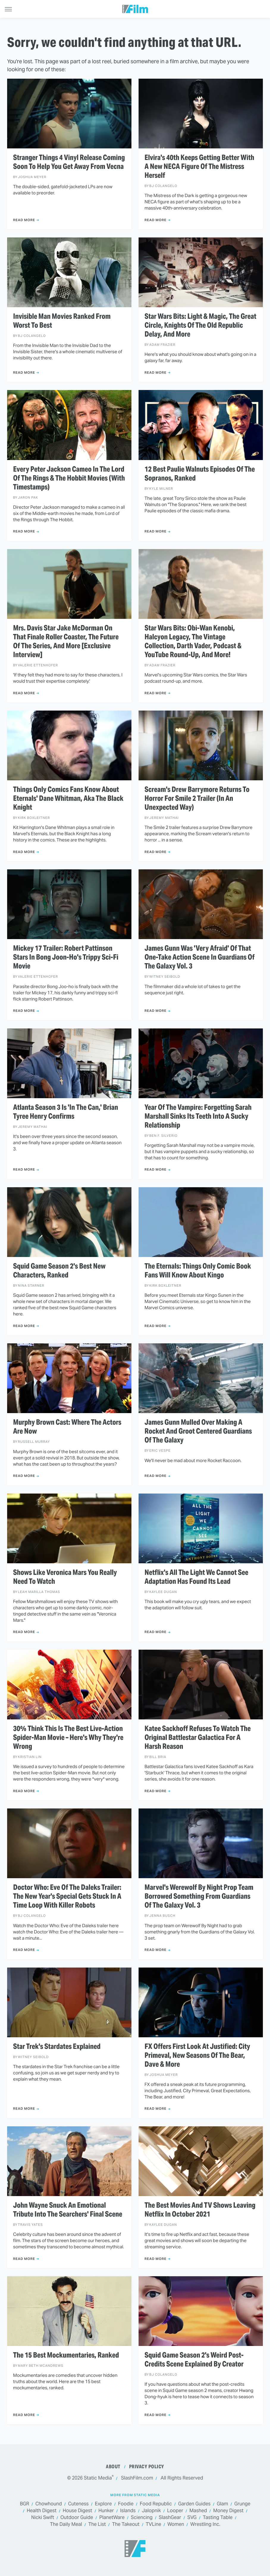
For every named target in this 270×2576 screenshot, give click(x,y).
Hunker (106, 2510)
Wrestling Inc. (205, 2524)
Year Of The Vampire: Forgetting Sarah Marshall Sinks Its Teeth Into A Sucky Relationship (198, 1116)
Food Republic (156, 2504)
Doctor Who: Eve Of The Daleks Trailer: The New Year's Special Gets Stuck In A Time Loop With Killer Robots (67, 1896)
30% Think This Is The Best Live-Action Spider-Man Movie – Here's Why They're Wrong (68, 1737)
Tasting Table (218, 2517)
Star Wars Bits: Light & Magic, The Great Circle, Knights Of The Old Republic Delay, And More (200, 325)
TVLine (153, 2524)
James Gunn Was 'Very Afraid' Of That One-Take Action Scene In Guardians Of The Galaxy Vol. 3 (200, 957)
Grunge (242, 2504)
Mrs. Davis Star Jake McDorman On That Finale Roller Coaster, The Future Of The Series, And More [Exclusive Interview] (66, 641)
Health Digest (41, 2510)
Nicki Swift (42, 2517)
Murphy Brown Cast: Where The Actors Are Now (67, 1427)
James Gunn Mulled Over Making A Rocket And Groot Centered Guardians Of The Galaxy (198, 1431)
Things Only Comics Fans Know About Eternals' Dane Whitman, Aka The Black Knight (68, 798)
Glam (222, 2504)
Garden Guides (194, 2504)
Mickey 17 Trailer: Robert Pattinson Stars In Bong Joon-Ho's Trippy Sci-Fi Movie (65, 957)
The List (97, 2524)
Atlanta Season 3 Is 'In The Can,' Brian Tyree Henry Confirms (65, 1112)
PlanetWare (112, 2517)
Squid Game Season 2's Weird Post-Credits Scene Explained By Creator (194, 2360)
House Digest (77, 2510)
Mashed (198, 2510)
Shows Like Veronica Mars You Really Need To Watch (65, 1577)
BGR (24, 2504)
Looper (175, 2510)
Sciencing (142, 2517)
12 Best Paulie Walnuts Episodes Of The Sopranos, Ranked (200, 474)
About (113, 2467)
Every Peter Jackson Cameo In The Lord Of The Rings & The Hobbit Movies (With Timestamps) (69, 478)
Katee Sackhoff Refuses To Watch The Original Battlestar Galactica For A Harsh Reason (198, 1737)
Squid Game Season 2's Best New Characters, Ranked (59, 1271)
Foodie (126, 2504)
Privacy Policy (146, 2467)
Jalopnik (151, 2510)
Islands (128, 2510)
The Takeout (125, 2524)
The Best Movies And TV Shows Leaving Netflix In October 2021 (200, 2210)
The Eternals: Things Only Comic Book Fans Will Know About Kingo (198, 1271)
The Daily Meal (66, 2524)
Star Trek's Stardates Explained (57, 2046)
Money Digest (228, 2510)
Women (175, 2524)
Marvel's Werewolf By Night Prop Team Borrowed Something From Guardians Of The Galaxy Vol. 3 (199, 1896)
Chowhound (48, 2504)
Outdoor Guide (76, 2517)
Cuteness (78, 2504)
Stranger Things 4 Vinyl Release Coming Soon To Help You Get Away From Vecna (69, 162)
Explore (103, 2504)
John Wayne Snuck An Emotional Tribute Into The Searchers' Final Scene (67, 2210)
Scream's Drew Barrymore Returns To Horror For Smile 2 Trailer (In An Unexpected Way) (197, 798)
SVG (192, 2517)
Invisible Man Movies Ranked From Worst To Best (62, 321)
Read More (24, 220)
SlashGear (170, 2517)
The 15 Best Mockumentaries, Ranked (66, 2355)
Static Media (98, 2478)
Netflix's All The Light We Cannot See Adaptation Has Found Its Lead (196, 1577)
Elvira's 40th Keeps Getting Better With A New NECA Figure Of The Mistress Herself (199, 166)
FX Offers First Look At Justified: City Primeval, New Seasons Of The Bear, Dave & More (197, 2055)
